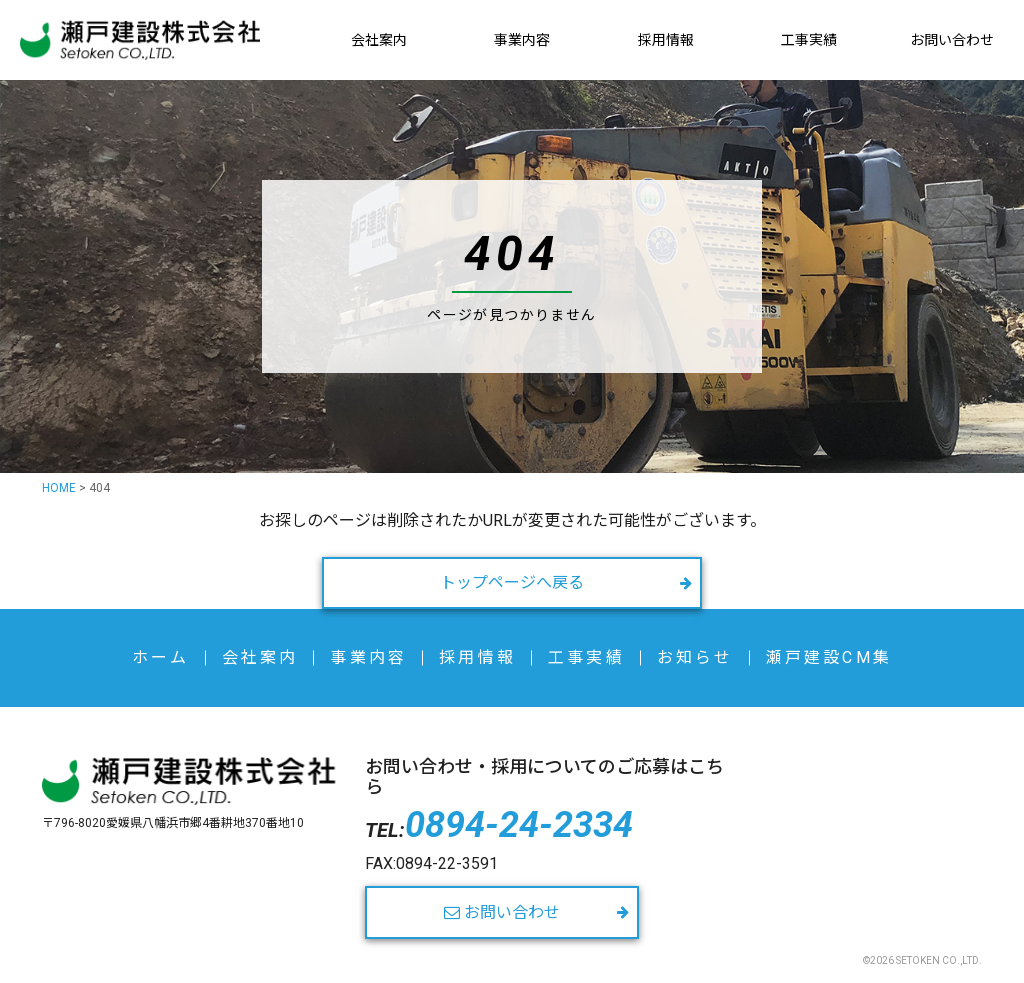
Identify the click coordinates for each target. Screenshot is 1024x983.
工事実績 (809, 40)
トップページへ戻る (512, 582)
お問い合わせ (952, 40)
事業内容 (522, 40)
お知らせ (695, 657)
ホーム (161, 657)
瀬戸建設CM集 (829, 657)
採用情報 (666, 40)
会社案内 (379, 40)
